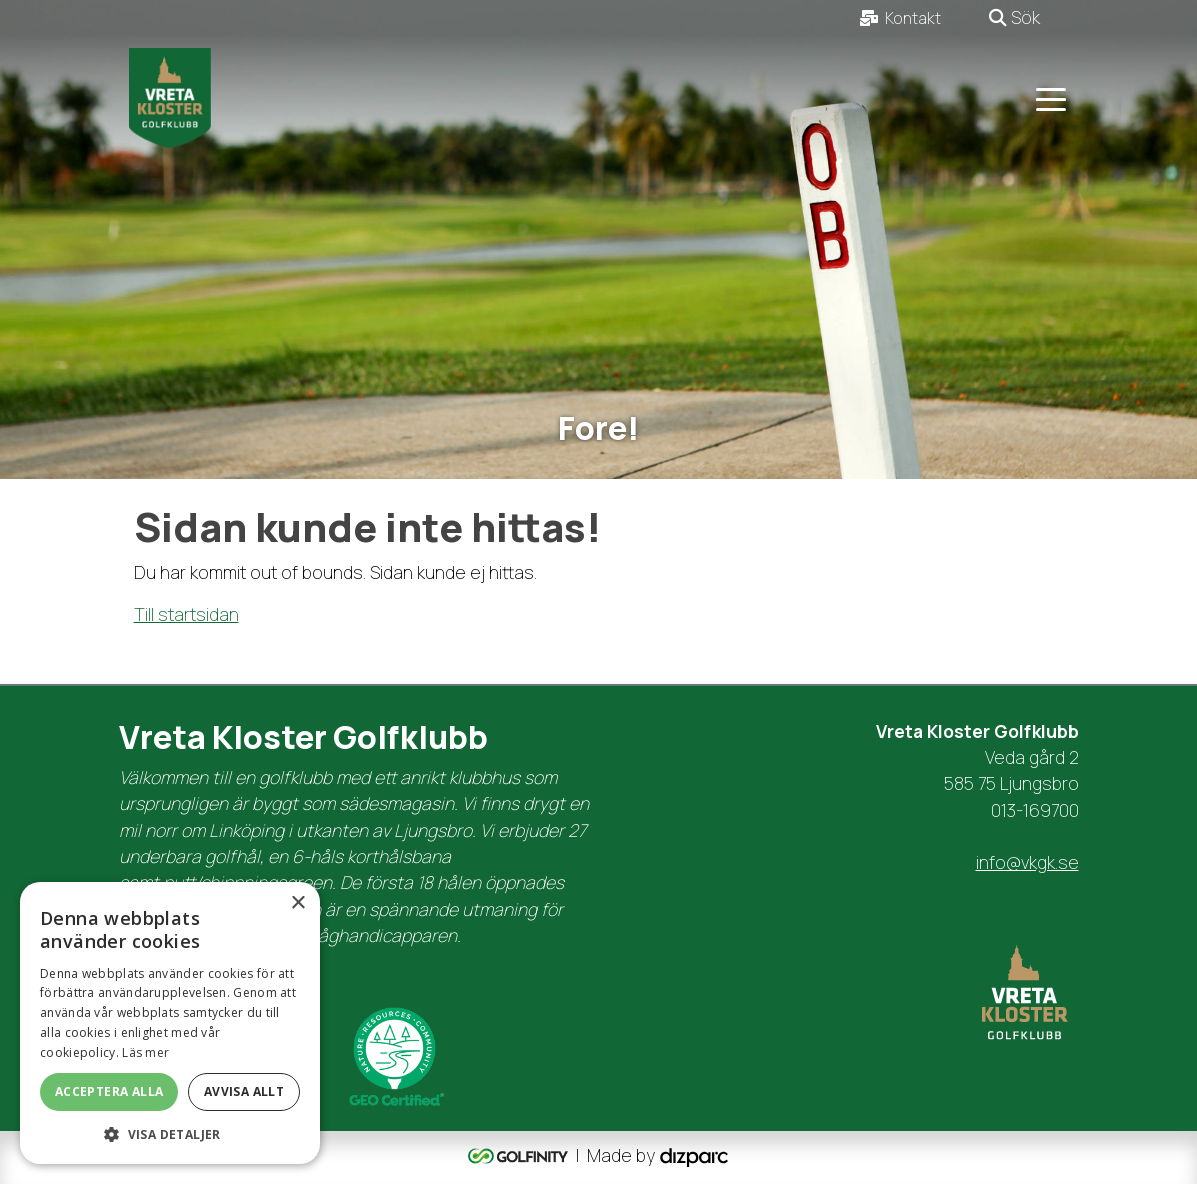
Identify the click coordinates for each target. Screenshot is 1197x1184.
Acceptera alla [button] (109, 1091)
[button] (170, 1134)
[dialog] (170, 1023)
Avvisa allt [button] (244, 1091)
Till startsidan (186, 614)
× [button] (297, 903)
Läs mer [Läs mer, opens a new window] (145, 1052)
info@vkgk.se (1027, 862)
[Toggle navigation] (1051, 98)
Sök (1014, 17)
